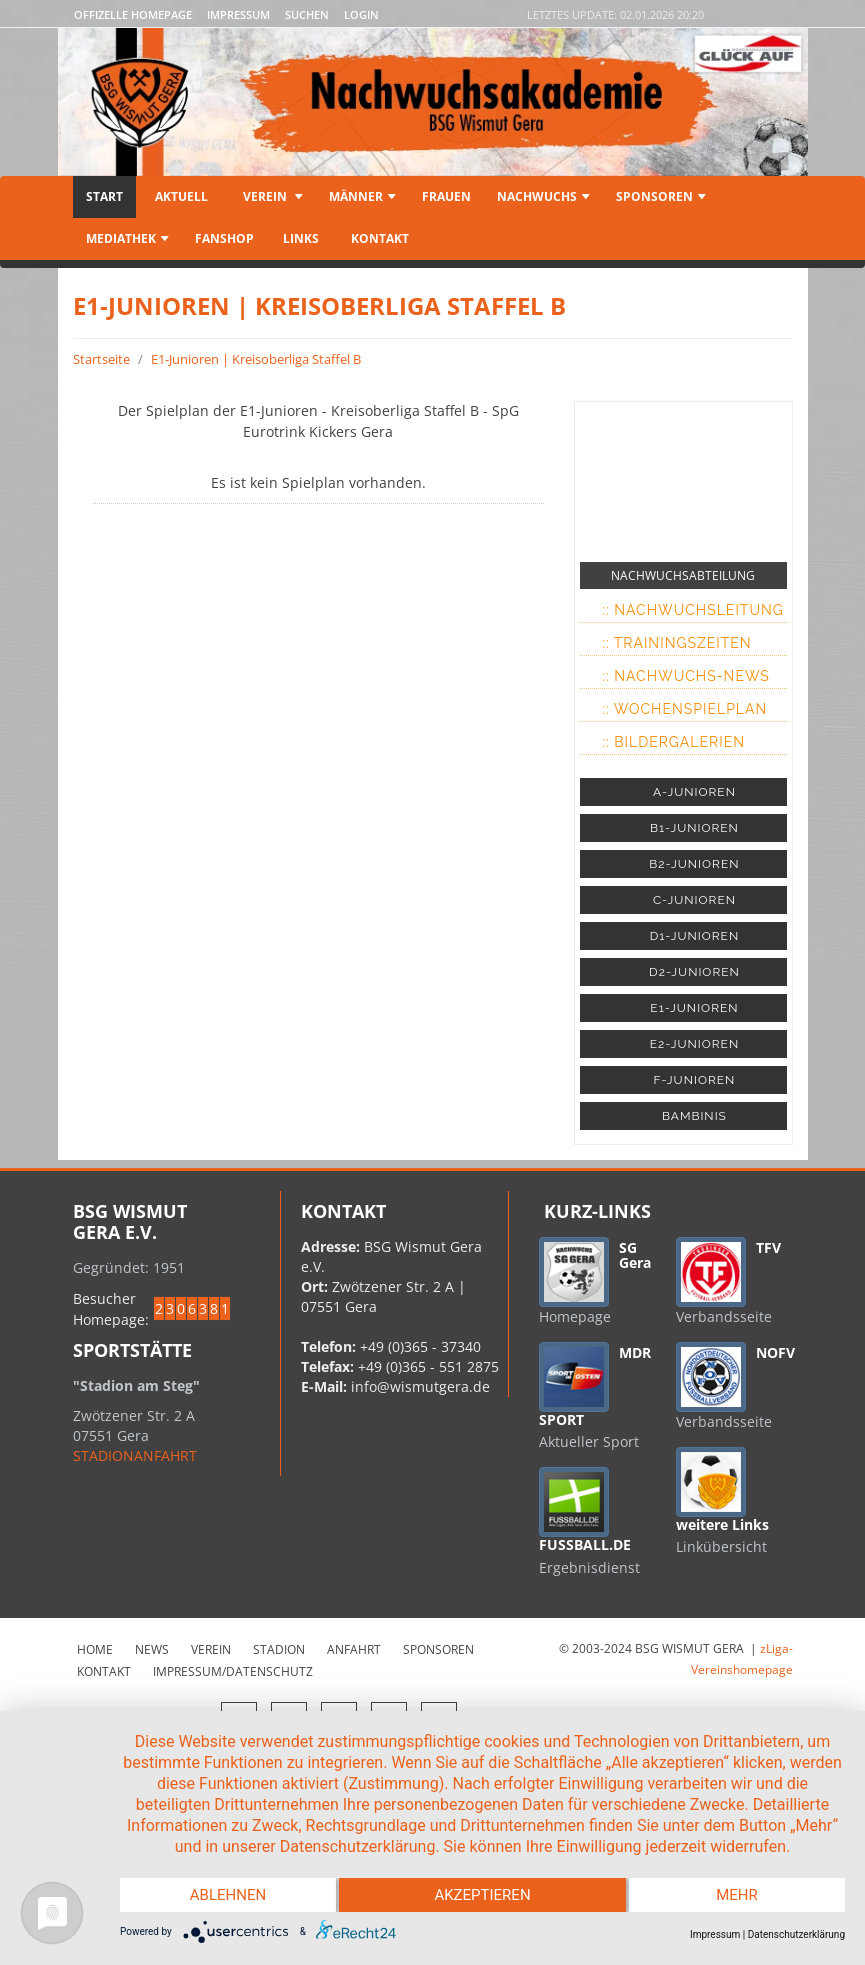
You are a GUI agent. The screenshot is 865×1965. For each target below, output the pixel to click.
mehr (737, 1895)
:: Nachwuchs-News (685, 676)
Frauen (446, 196)
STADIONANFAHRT (135, 1455)
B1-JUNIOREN (694, 828)
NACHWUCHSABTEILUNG (683, 575)
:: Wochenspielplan (684, 709)
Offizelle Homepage (133, 14)
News (152, 1649)
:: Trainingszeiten (676, 643)
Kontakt (378, 238)
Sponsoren (661, 196)
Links (301, 238)
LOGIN (361, 14)
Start (104, 196)
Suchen (307, 14)
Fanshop (224, 238)
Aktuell (181, 196)
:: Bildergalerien (673, 742)
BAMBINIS (694, 1116)
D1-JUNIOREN (694, 936)
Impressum (238, 14)
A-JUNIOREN (694, 792)
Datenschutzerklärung (796, 1934)
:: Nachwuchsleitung (692, 610)
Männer (362, 196)
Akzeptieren (482, 1895)
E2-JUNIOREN (694, 1044)
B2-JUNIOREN (694, 864)
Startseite (101, 359)
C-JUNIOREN (694, 900)
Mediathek (127, 238)
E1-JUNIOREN (694, 1008)
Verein (271, 196)
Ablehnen (228, 1895)
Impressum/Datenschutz (233, 1671)
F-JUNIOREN (695, 1080)
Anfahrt (354, 1649)
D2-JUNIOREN (694, 972)
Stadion (279, 1649)
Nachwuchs (543, 196)
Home (95, 1649)
